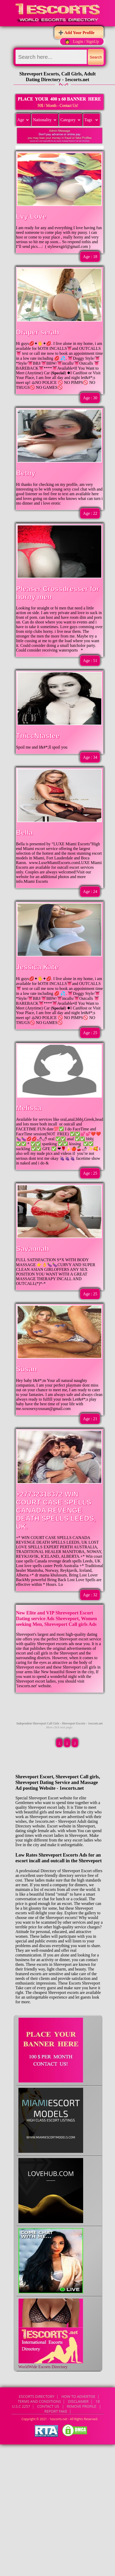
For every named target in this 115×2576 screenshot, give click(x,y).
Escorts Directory (36, 2396)
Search (96, 57)
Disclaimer (78, 2401)
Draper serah (37, 332)
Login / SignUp (86, 41)
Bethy (25, 473)
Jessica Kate (37, 967)
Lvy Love (31, 216)
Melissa (28, 1108)
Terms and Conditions (39, 2401)
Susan (26, 1369)
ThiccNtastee (38, 736)
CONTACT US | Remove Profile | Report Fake (70, 2409)
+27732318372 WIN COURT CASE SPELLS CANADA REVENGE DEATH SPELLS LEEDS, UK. (56, 1510)
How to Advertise (78, 2396)
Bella (24, 832)
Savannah (32, 1249)
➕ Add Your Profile (76, 32)
